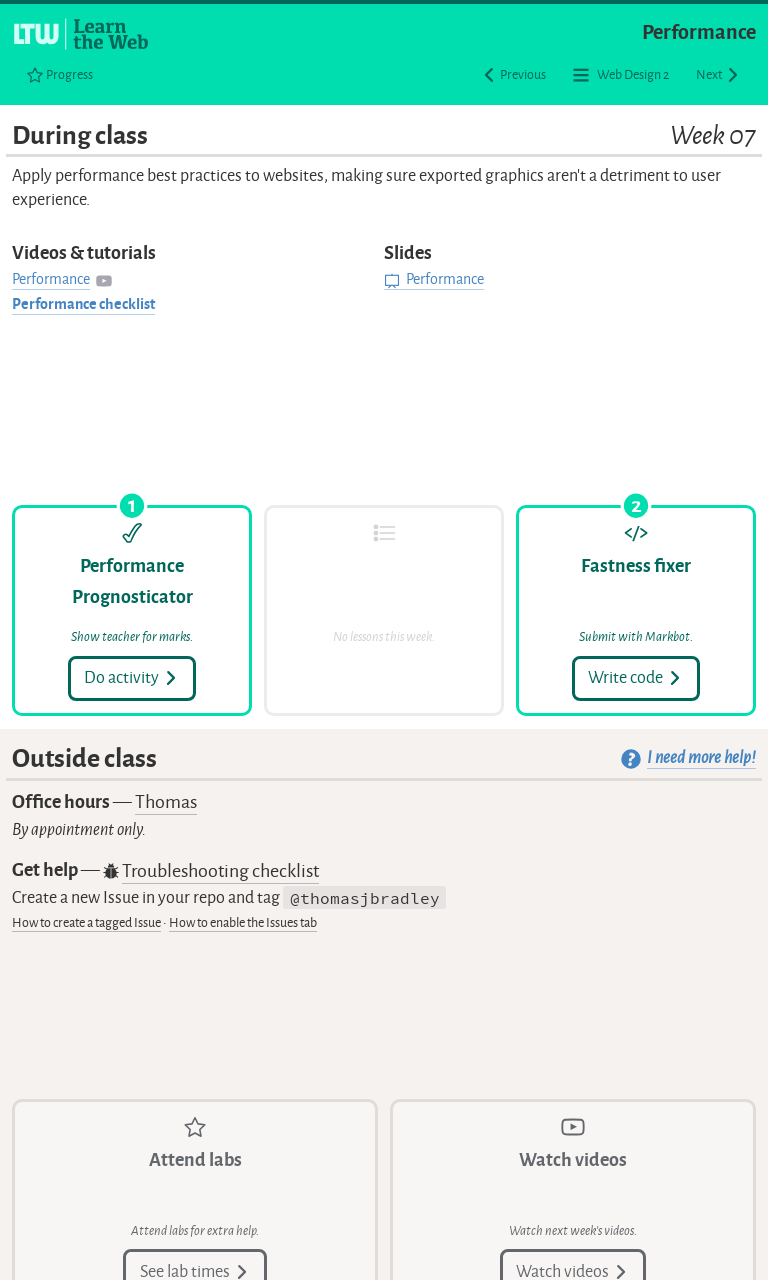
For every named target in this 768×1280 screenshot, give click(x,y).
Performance (699, 32)
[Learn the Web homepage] (82, 34)
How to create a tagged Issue (86, 922)
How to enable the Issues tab (243, 922)
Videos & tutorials (84, 253)
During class (383, 136)
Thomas (166, 802)
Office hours (104, 802)
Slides (408, 253)
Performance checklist (83, 304)
